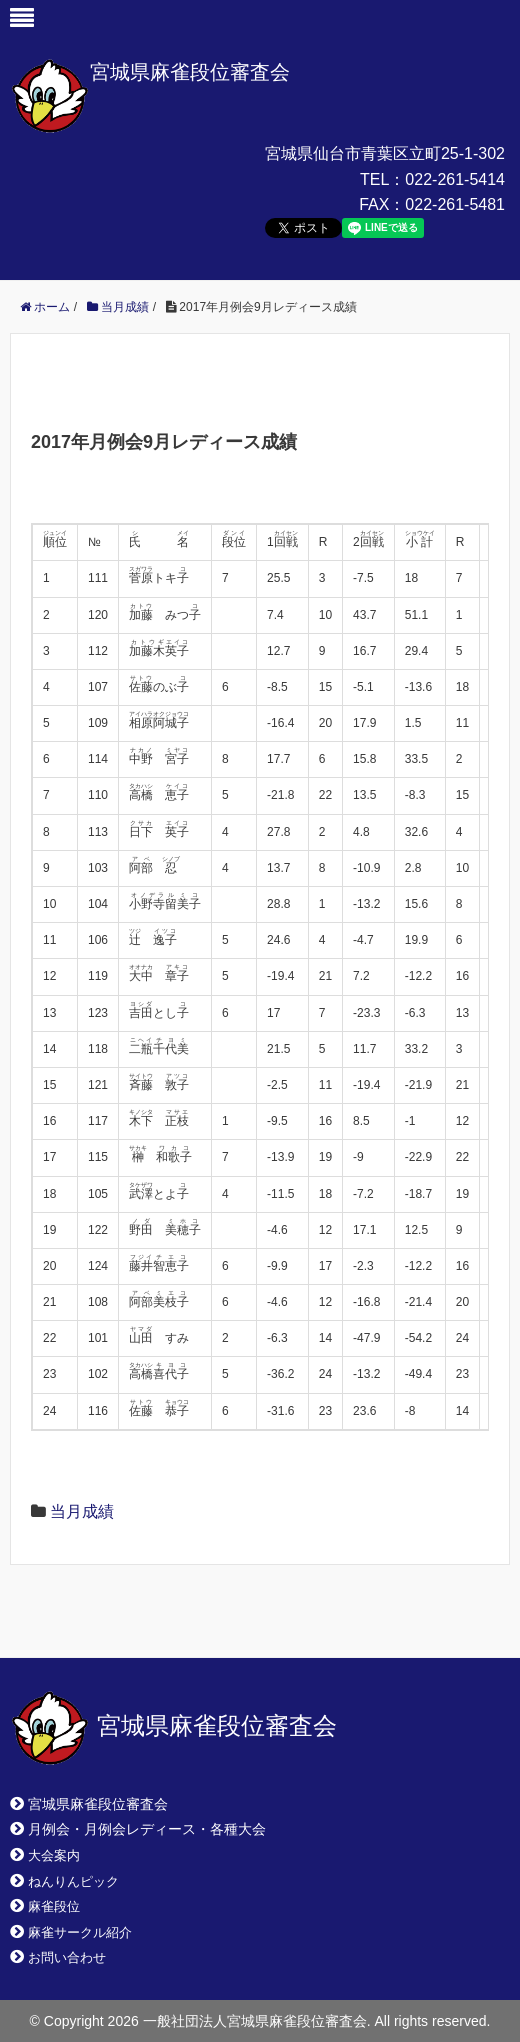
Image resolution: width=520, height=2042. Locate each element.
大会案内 (54, 1855)
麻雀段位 (54, 1906)
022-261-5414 (455, 179)
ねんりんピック (73, 1881)
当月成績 (82, 1511)
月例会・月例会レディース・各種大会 (147, 1829)
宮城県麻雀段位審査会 (190, 72)
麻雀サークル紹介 (80, 1932)
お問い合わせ (67, 1957)
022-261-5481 (455, 204)
